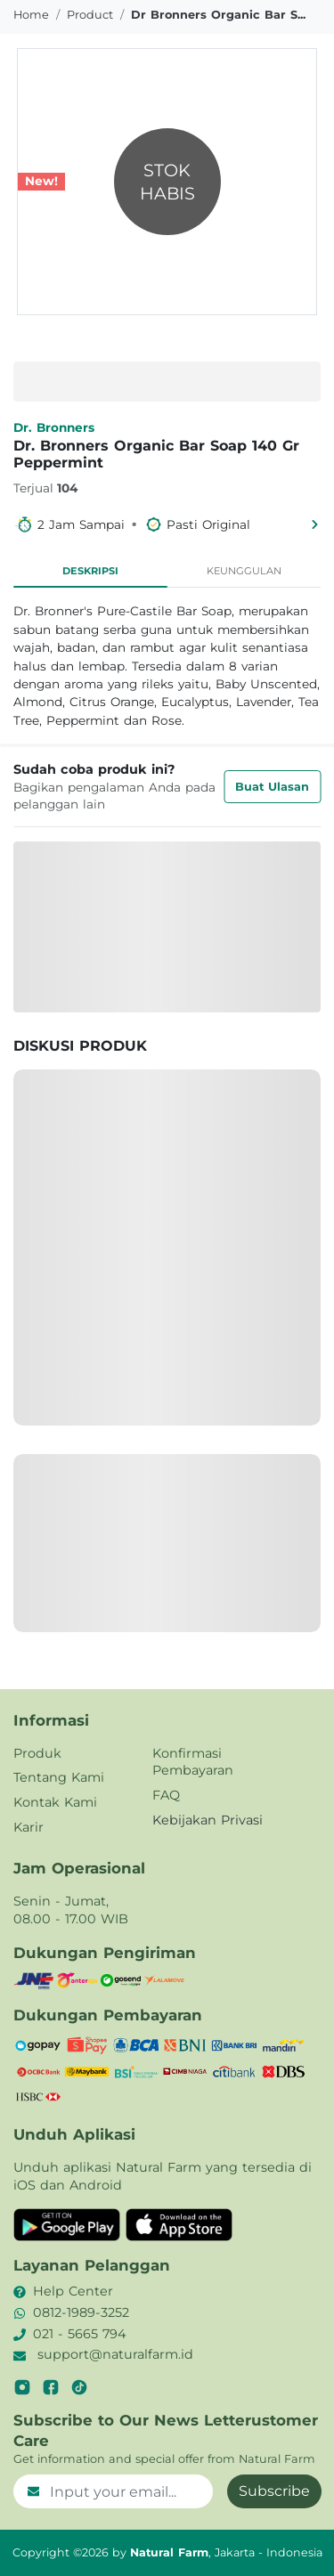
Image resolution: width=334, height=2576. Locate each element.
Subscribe (274, 2491)
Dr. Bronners (53, 427)
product (90, 14)
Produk (37, 1753)
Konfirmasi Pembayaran (192, 1762)
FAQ (166, 1795)
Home (31, 14)
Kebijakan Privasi (207, 1820)
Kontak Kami (55, 1802)
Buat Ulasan (272, 786)
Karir (28, 1827)
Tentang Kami (58, 1777)
